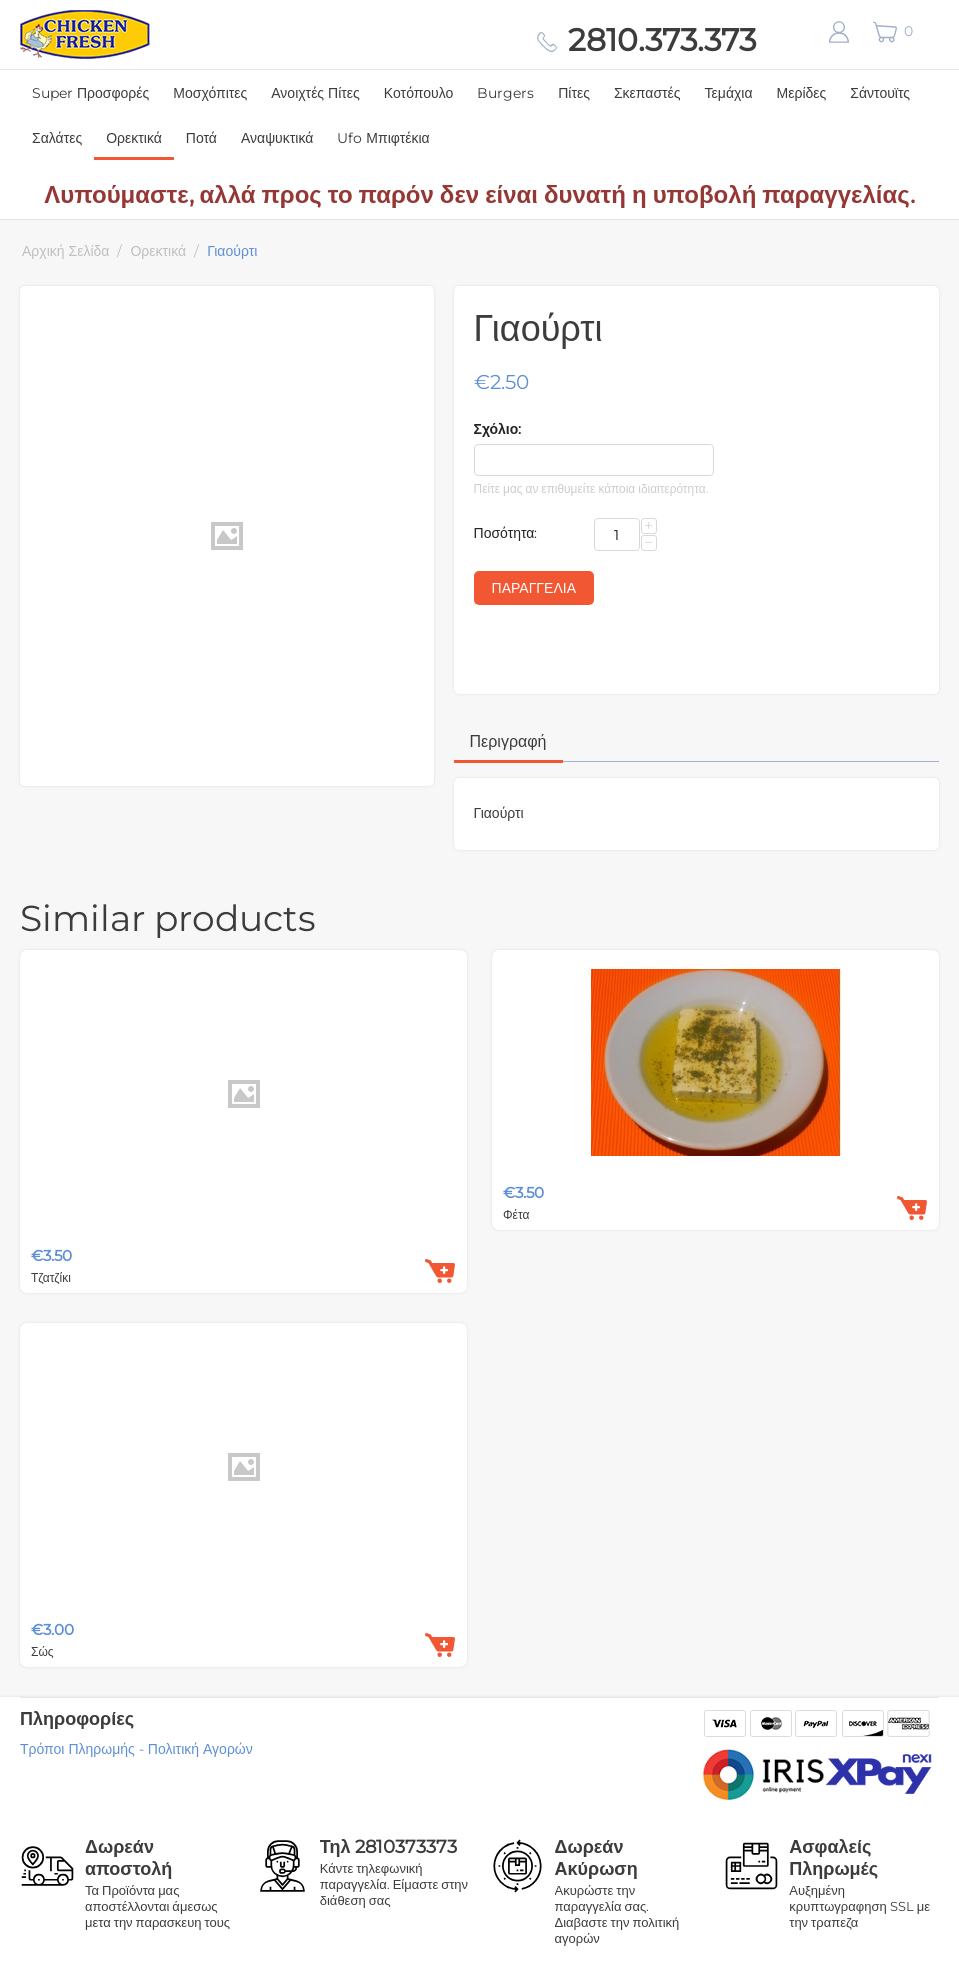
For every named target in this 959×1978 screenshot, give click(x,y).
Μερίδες (802, 93)
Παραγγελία (534, 588)
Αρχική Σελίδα (65, 251)
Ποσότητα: (506, 533)
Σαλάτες (57, 138)
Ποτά (201, 138)
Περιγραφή (508, 741)
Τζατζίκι (51, 1277)
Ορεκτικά (134, 138)
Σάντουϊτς (880, 93)
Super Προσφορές (90, 93)
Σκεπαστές (647, 93)
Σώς (42, 1651)
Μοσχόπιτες (210, 93)
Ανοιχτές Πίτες (315, 93)
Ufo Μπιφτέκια (383, 138)
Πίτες (574, 93)
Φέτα (516, 1214)
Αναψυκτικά (277, 138)
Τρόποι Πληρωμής (77, 1749)
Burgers (505, 93)
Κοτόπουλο (418, 93)
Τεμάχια (729, 93)
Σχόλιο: (498, 429)
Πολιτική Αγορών (200, 1749)
